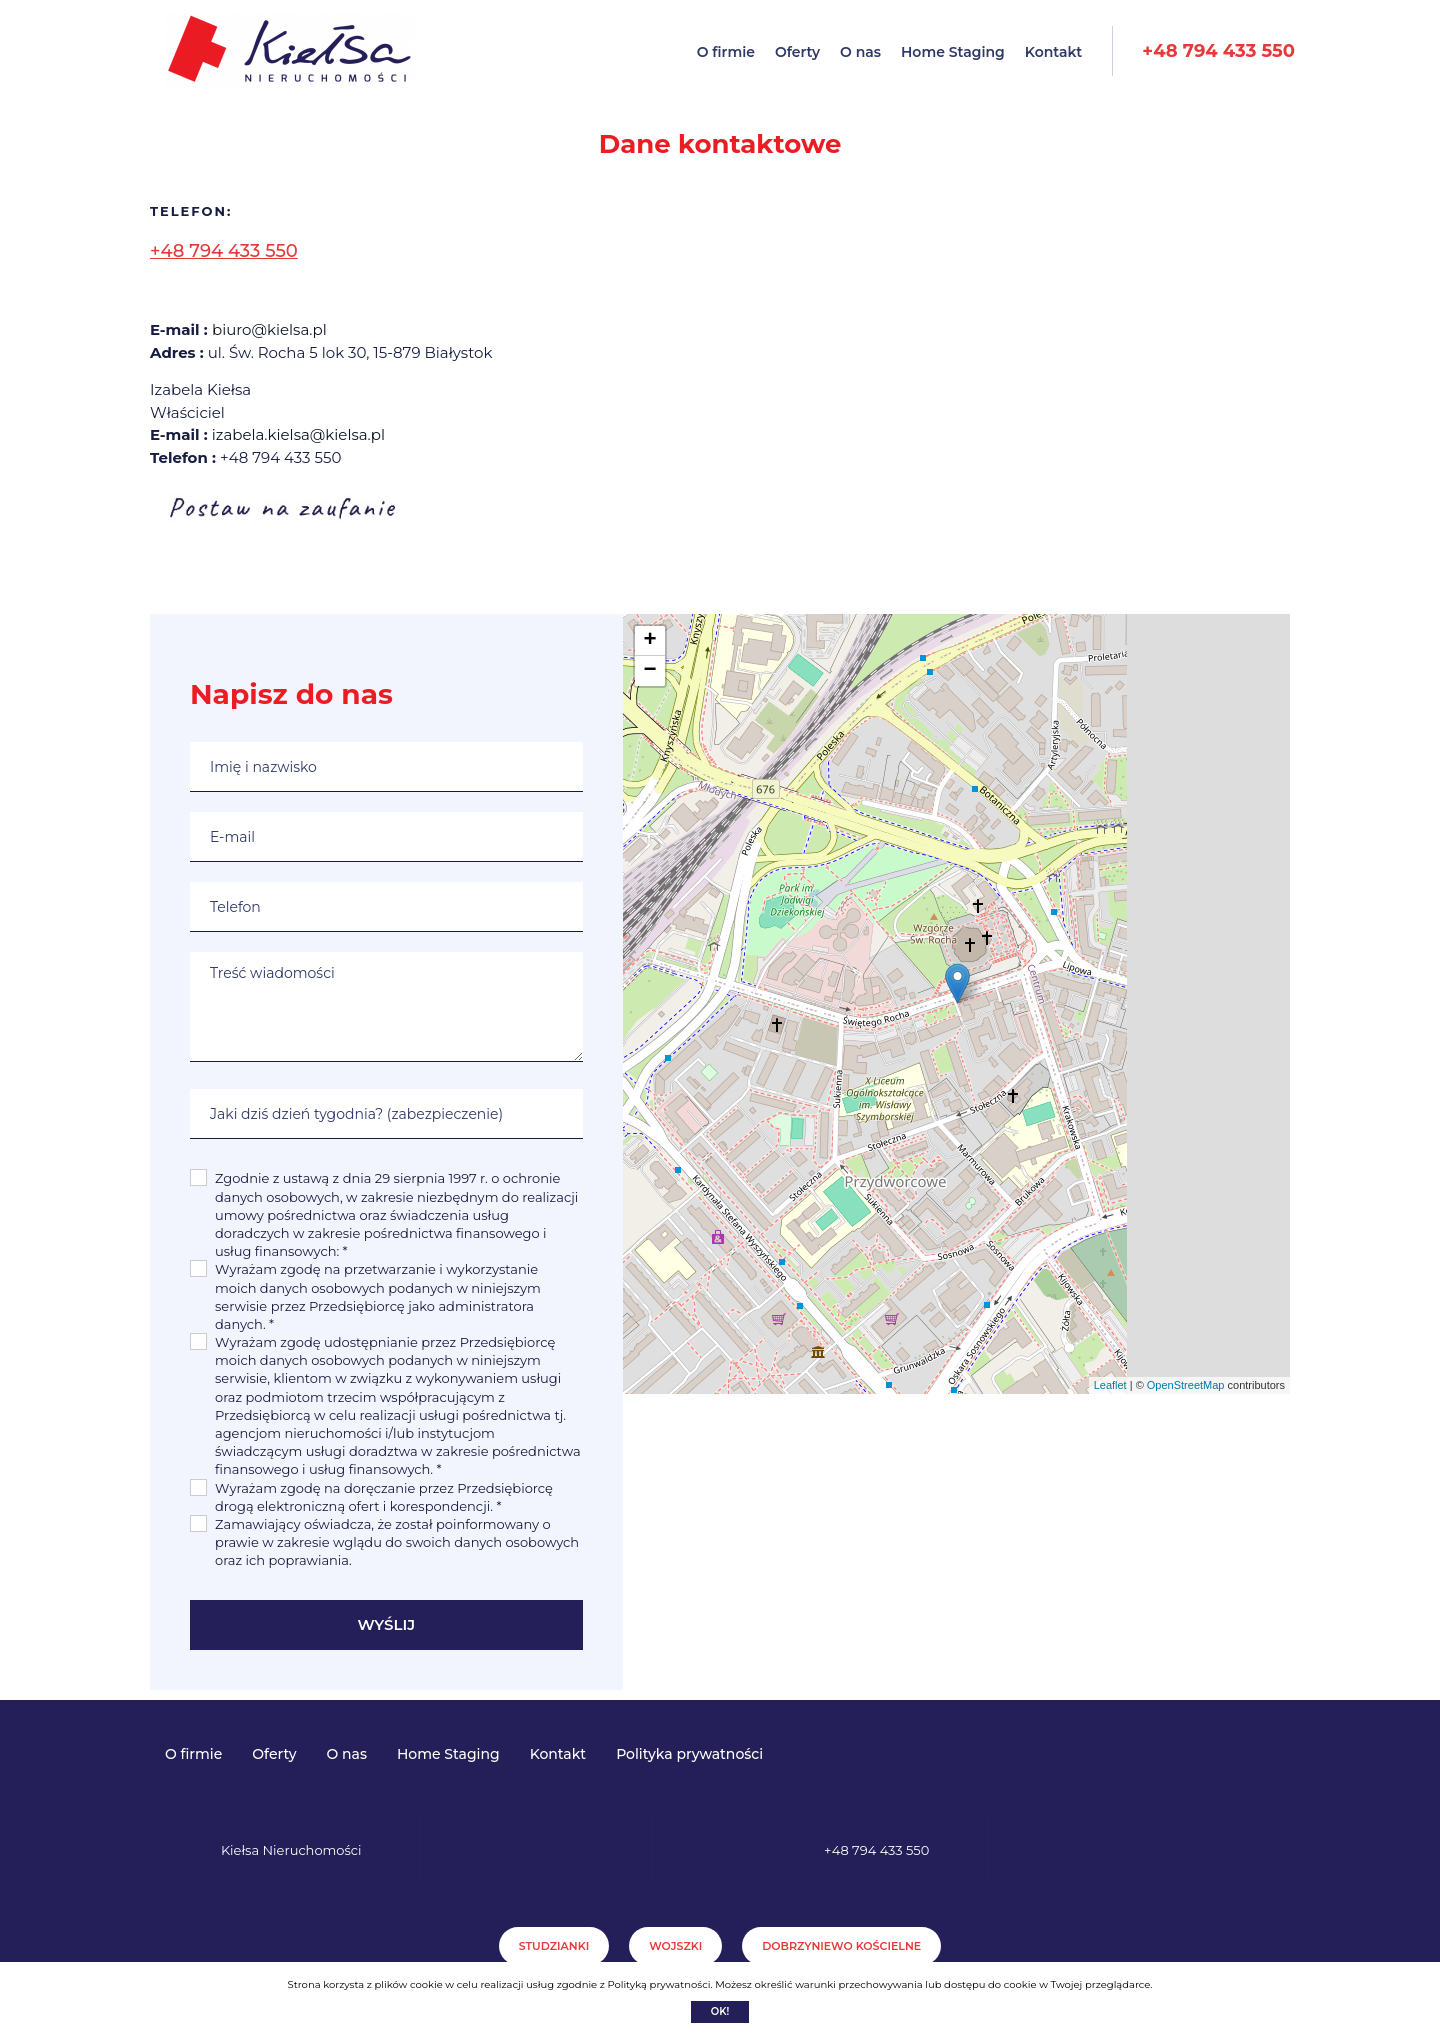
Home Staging (953, 52)
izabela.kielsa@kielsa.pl (298, 434)
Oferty (797, 52)
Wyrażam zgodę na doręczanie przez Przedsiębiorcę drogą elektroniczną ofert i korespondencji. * (384, 1497)
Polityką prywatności (658, 1984)
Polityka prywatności (689, 1754)
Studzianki (554, 1946)
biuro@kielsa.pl (269, 329)
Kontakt (1054, 52)
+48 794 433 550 (1218, 51)
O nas (860, 52)
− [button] (649, 671)
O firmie (726, 52)
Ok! (720, 2011)
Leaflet (1110, 1385)
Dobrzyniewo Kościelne (841, 1946)
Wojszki (675, 1946)
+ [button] (649, 641)
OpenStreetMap (1186, 1385)
